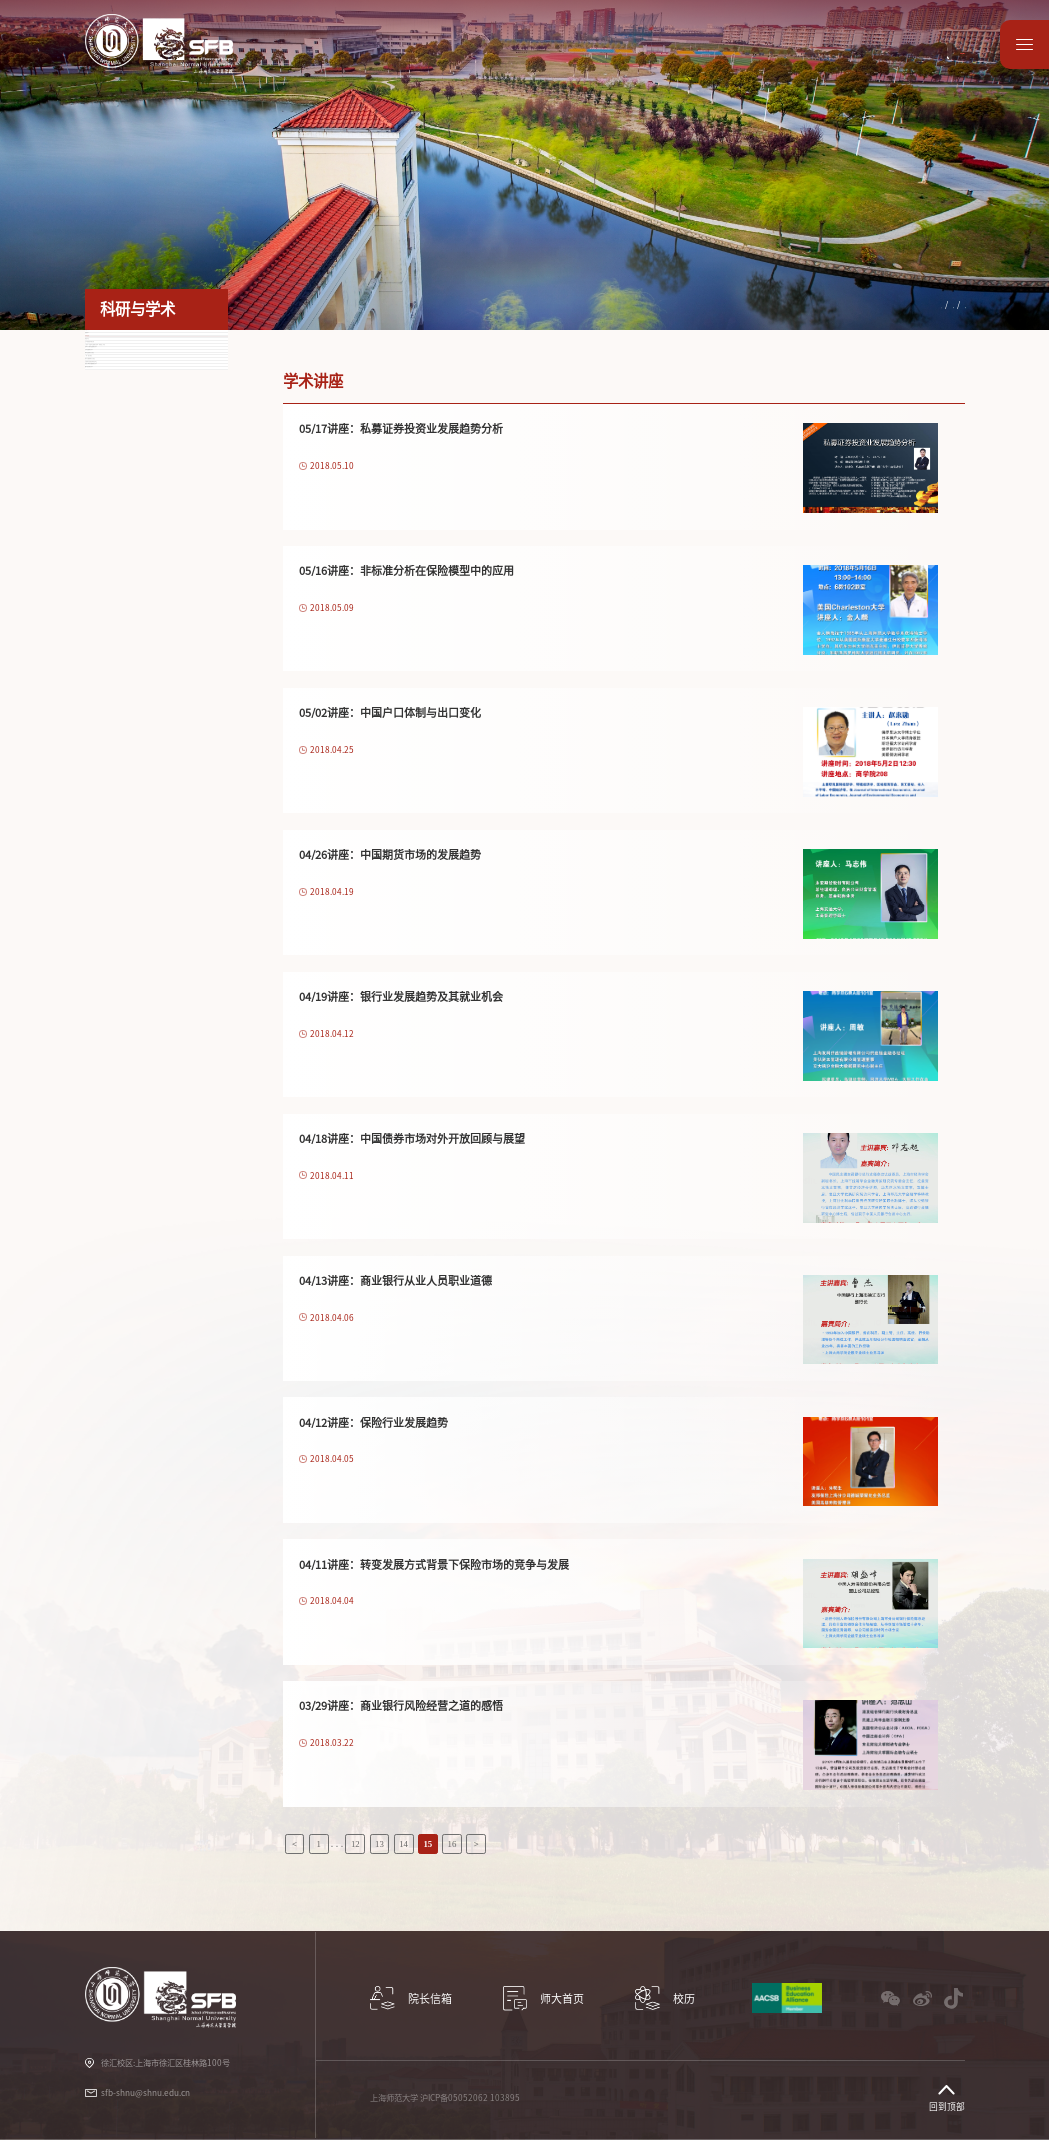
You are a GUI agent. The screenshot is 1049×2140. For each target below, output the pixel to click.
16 (452, 1844)
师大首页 (943, 62)
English (940, 33)
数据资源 (874, 62)
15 (427, 1844)
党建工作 (668, 62)
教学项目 (461, 62)
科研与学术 (387, 62)
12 (355, 1844)
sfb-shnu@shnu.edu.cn (145, 2093)
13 (379, 1844)
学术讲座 (947, 304)
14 (403, 1844)
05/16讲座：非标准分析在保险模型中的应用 (406, 570)
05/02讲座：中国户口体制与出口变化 (390, 712)
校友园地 (805, 62)
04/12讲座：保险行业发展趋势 (373, 1422)
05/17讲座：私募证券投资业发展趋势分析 (401, 428)
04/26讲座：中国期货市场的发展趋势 (390, 854)
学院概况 (313, 62)
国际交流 (530, 62)
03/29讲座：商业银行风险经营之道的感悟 (401, 1705)
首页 (851, 304)
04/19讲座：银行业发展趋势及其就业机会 (401, 996)
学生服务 (599, 62)
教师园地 (736, 62)
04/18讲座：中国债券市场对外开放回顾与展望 (412, 1138)
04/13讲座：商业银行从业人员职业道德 (395, 1280)
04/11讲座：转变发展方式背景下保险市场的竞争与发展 (434, 1564)
